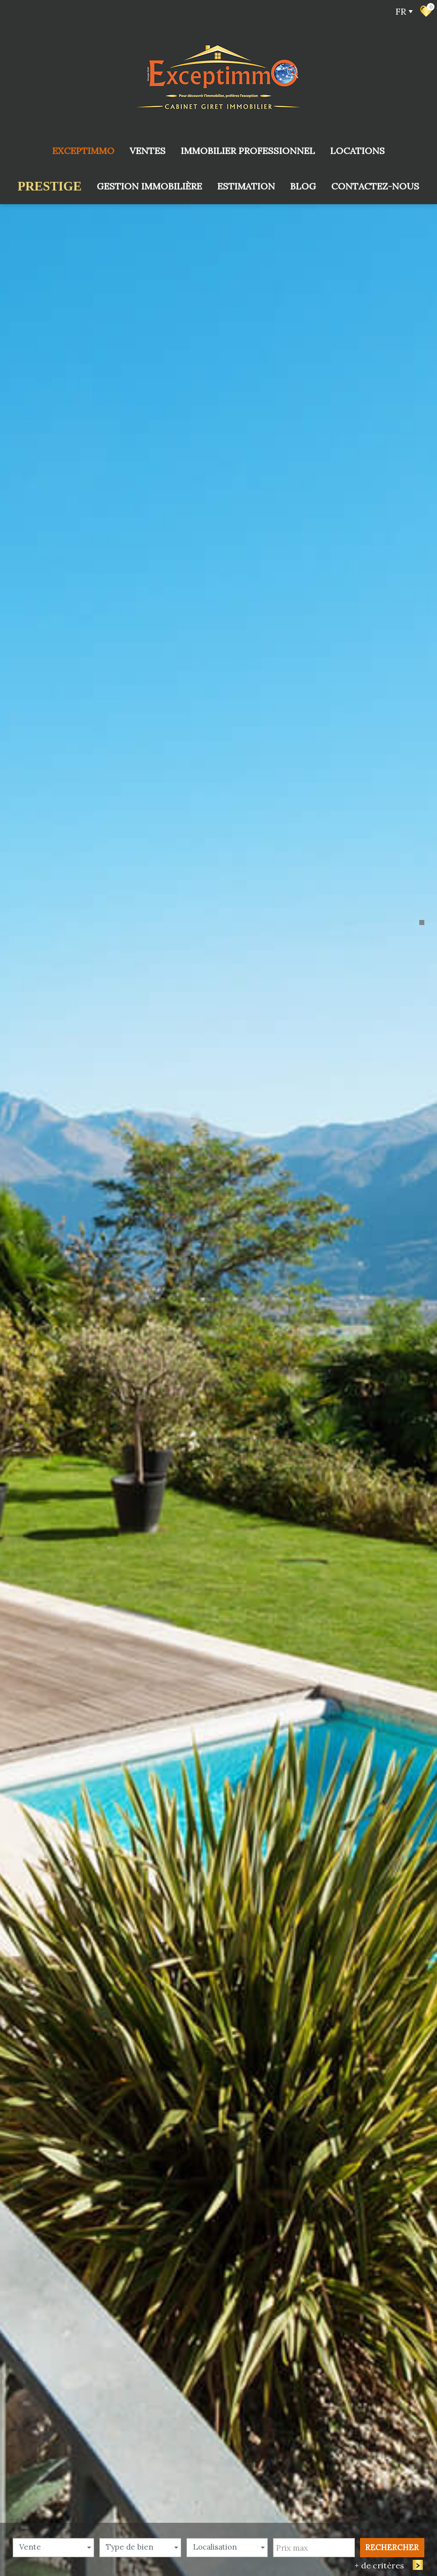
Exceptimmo (83, 151)
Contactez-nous (375, 186)
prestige (50, 186)
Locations (357, 151)
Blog (303, 186)
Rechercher (392, 2013)
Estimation (246, 186)
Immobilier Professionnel (248, 151)
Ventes (148, 151)
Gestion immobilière (149, 186)
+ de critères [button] (384, 2031)
